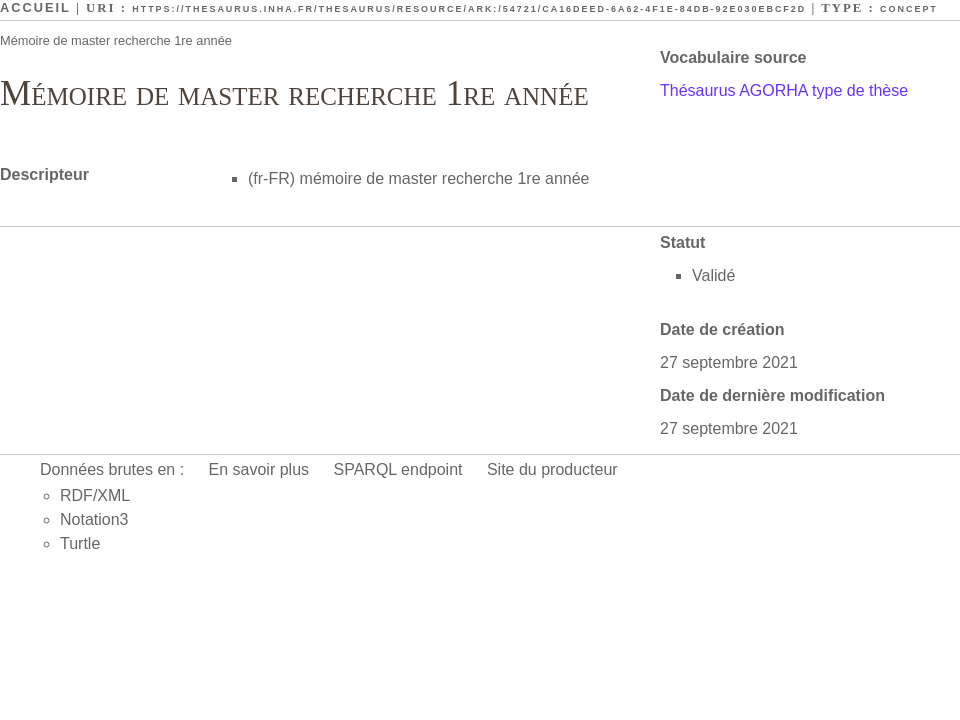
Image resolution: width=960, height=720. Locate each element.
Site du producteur (552, 469)
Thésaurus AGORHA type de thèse (784, 90)
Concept (909, 9)
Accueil (35, 7)
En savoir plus (259, 469)
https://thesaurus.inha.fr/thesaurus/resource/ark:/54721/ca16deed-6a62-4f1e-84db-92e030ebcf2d (469, 9)
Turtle (80, 543)
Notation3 (94, 519)
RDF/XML (95, 495)
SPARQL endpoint (398, 469)
